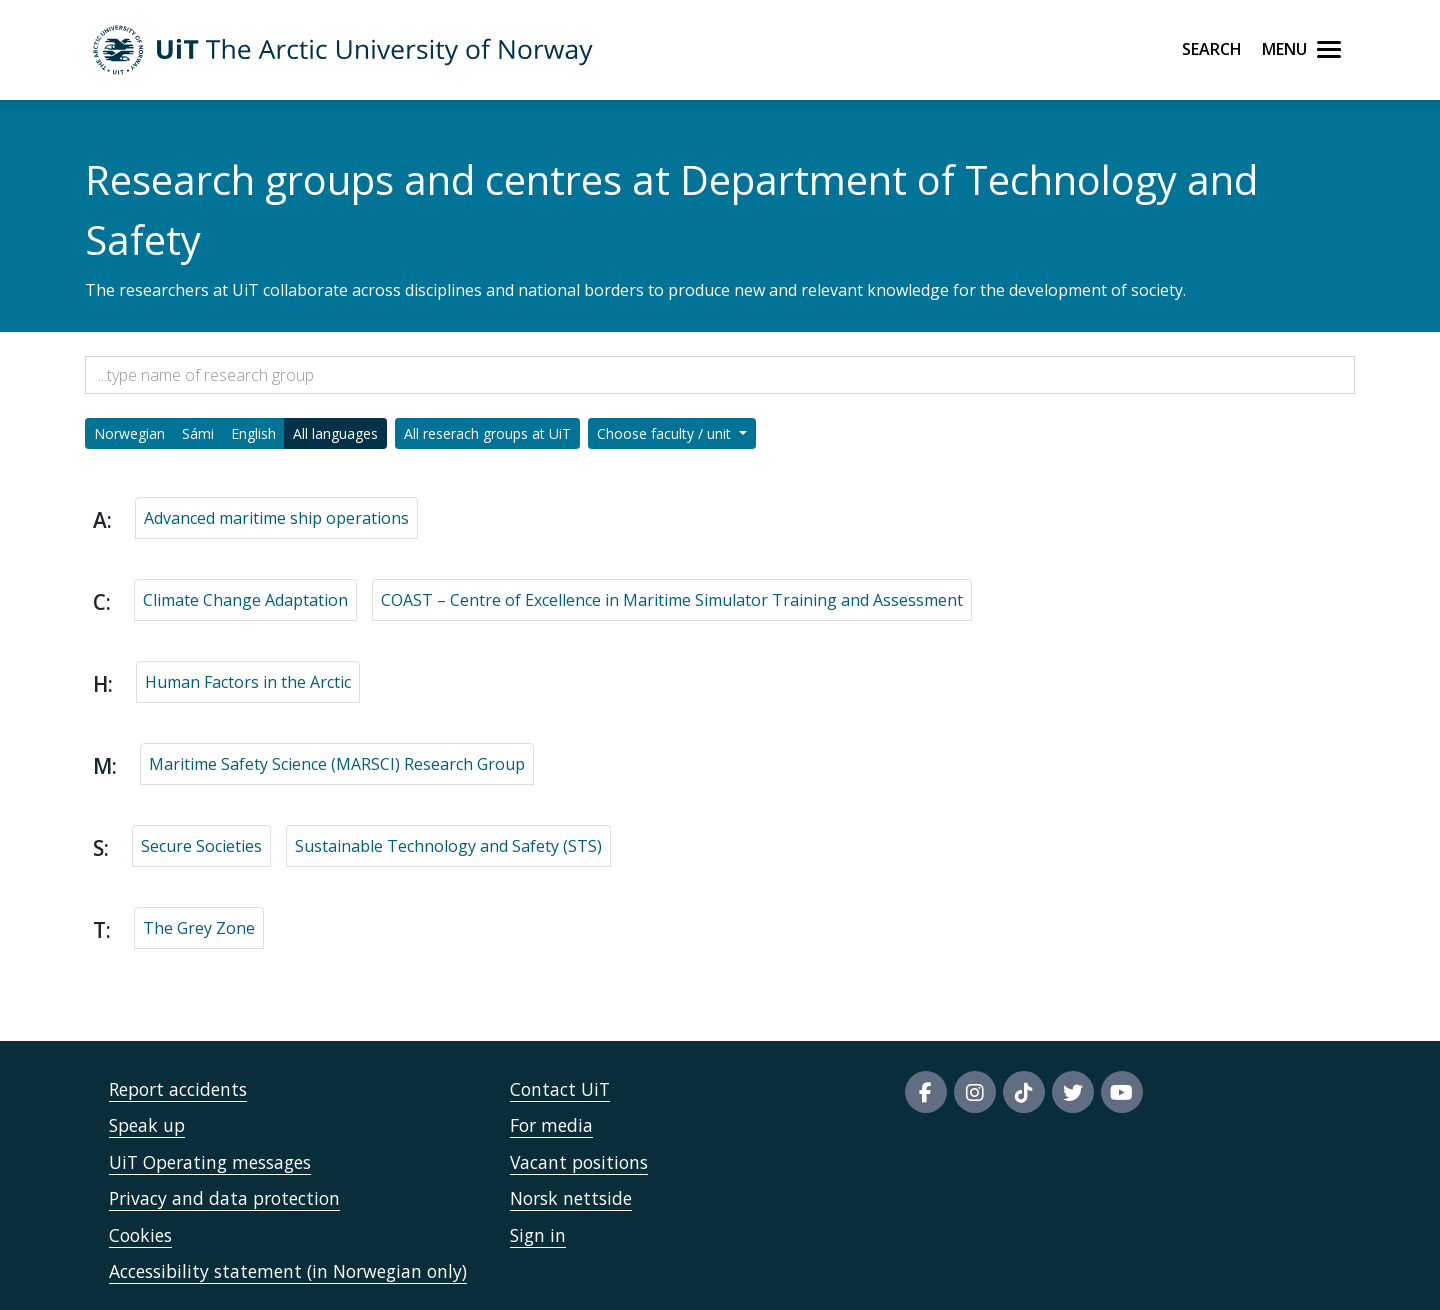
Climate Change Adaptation (245, 600)
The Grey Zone (199, 928)
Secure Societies (201, 846)
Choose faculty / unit (666, 433)
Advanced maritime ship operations (276, 518)
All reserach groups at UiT (487, 433)
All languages (335, 433)
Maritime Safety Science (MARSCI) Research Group (337, 764)
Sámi (198, 433)
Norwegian (129, 433)
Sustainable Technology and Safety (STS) (448, 846)
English (253, 433)
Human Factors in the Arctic (248, 682)
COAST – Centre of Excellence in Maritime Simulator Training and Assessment (672, 600)
